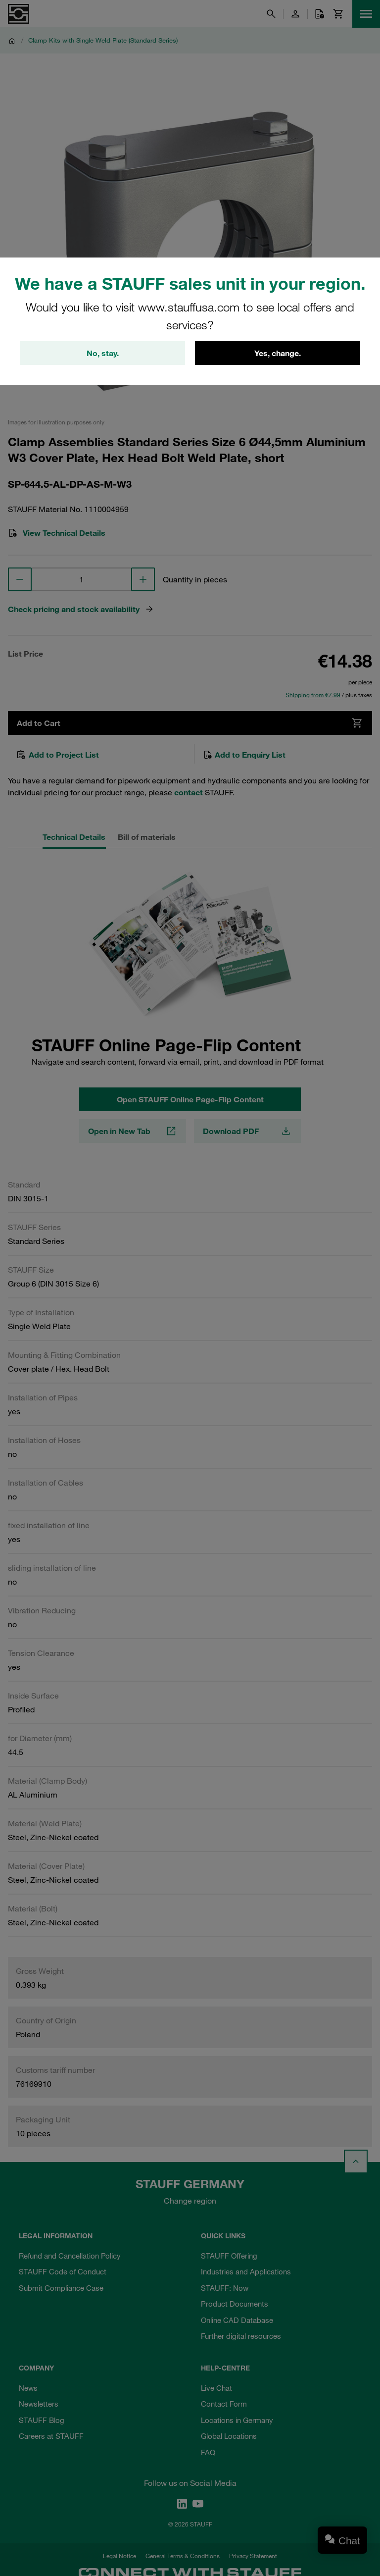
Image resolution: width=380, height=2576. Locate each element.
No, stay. (103, 353)
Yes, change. (277, 353)
